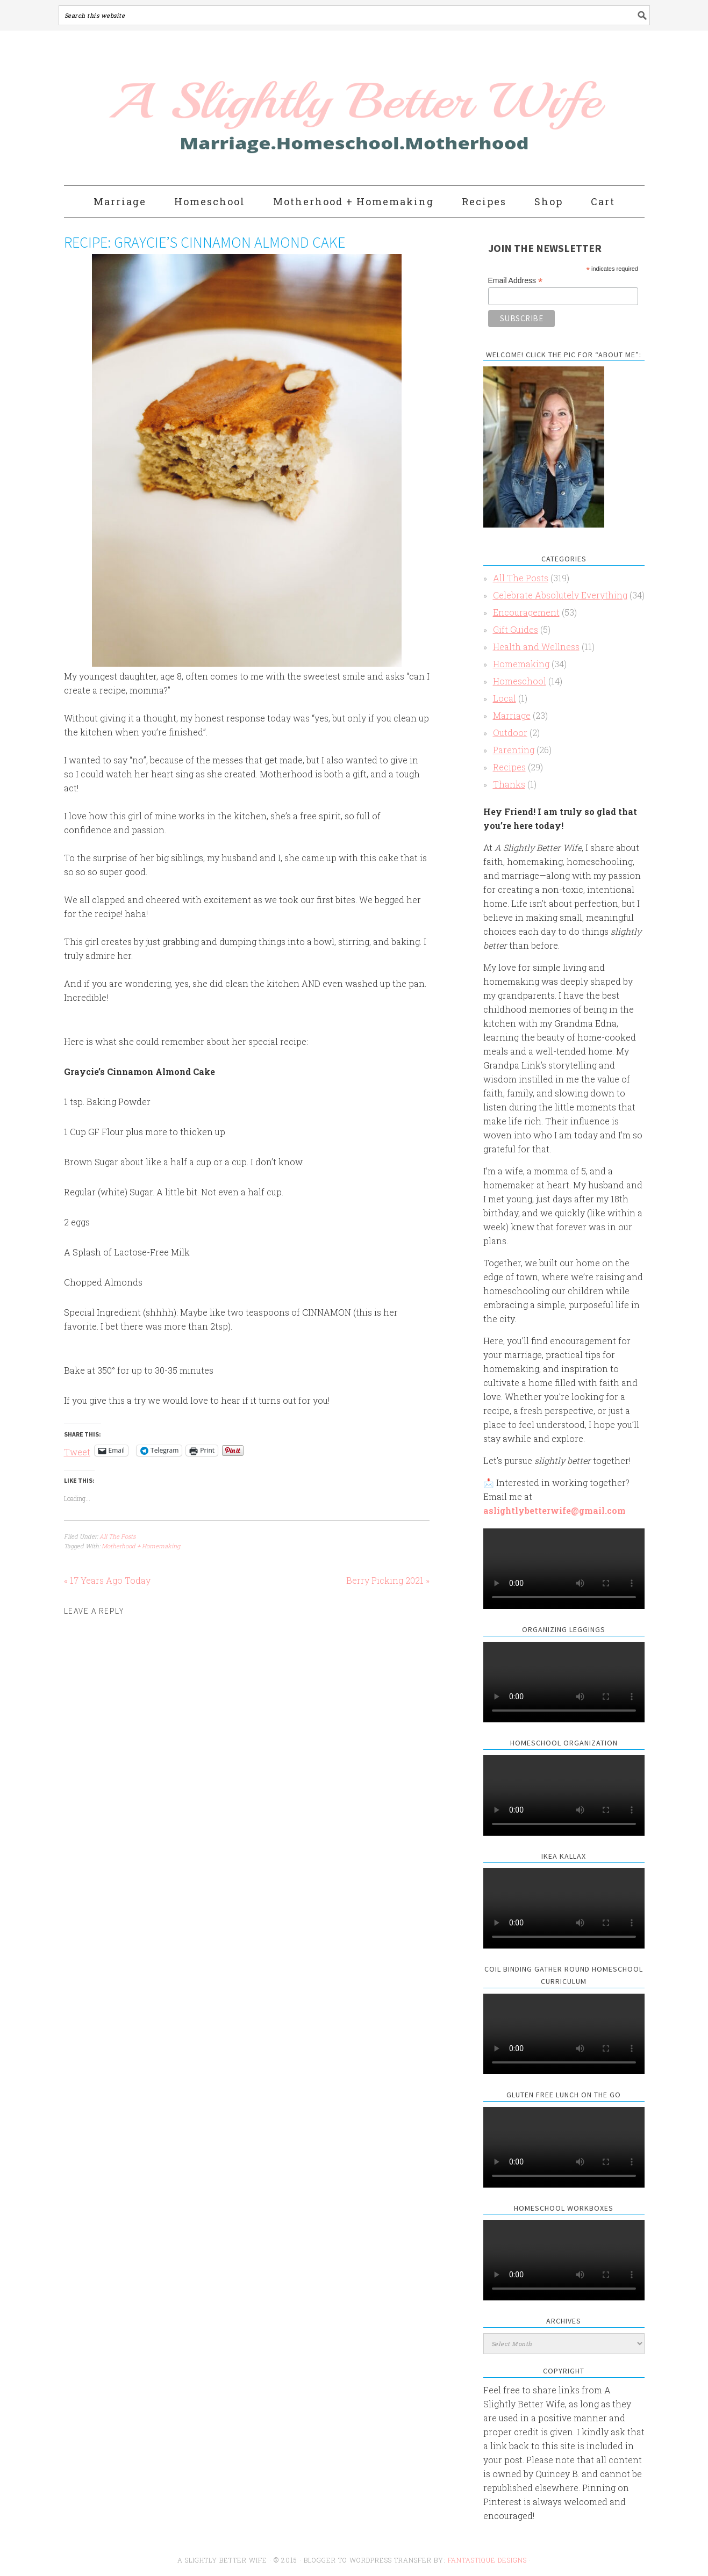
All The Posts (117, 1536)
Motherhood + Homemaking (141, 1546)
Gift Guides (515, 629)
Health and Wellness (536, 646)
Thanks (509, 784)
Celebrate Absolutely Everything (560, 595)
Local (504, 698)
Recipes (509, 767)
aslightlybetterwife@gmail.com (554, 1510)
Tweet (77, 1450)
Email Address (515, 281)
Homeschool (519, 681)
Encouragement (526, 612)
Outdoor (510, 732)
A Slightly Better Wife (291, 108)
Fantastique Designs (488, 2560)
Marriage (512, 715)
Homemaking (521, 663)
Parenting (513, 749)
